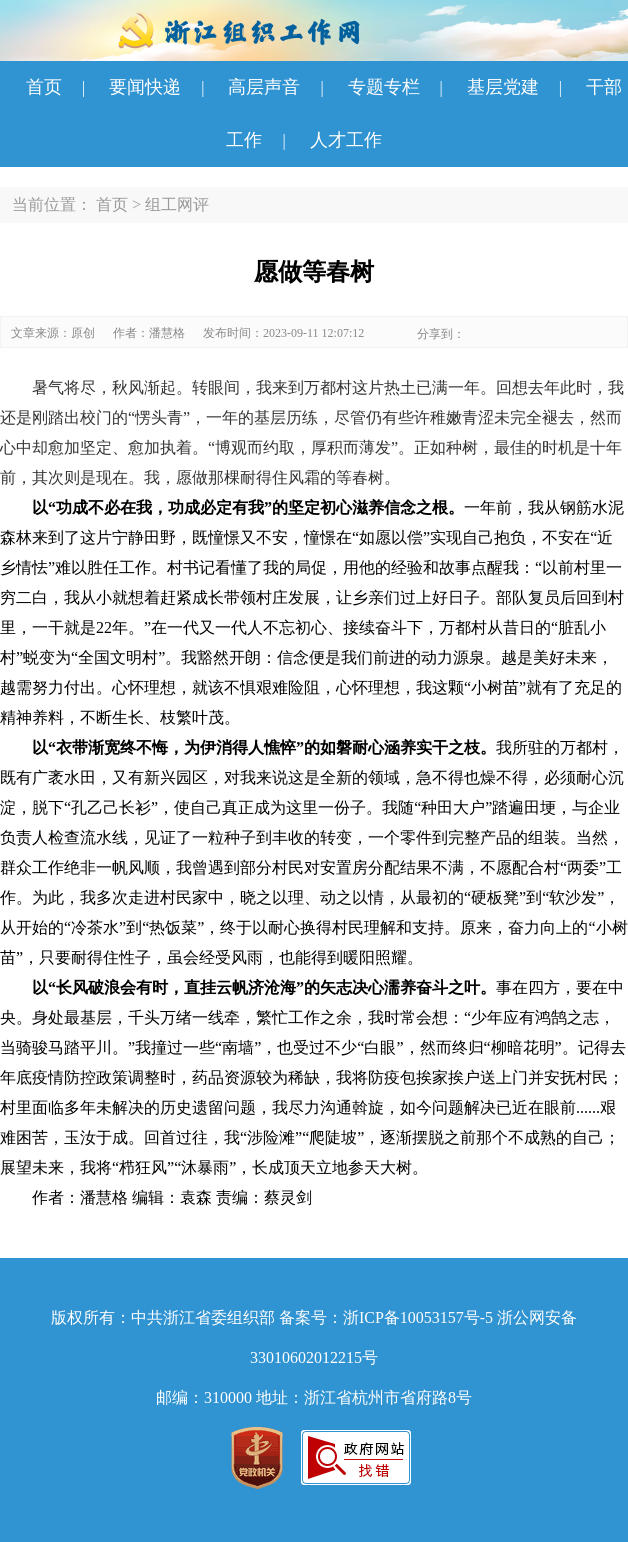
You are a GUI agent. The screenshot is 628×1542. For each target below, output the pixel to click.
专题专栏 (384, 87)
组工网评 (177, 204)
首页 (44, 87)
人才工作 (346, 140)
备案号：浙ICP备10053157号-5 (386, 1317)
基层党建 (503, 87)
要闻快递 (145, 87)
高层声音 (264, 87)
